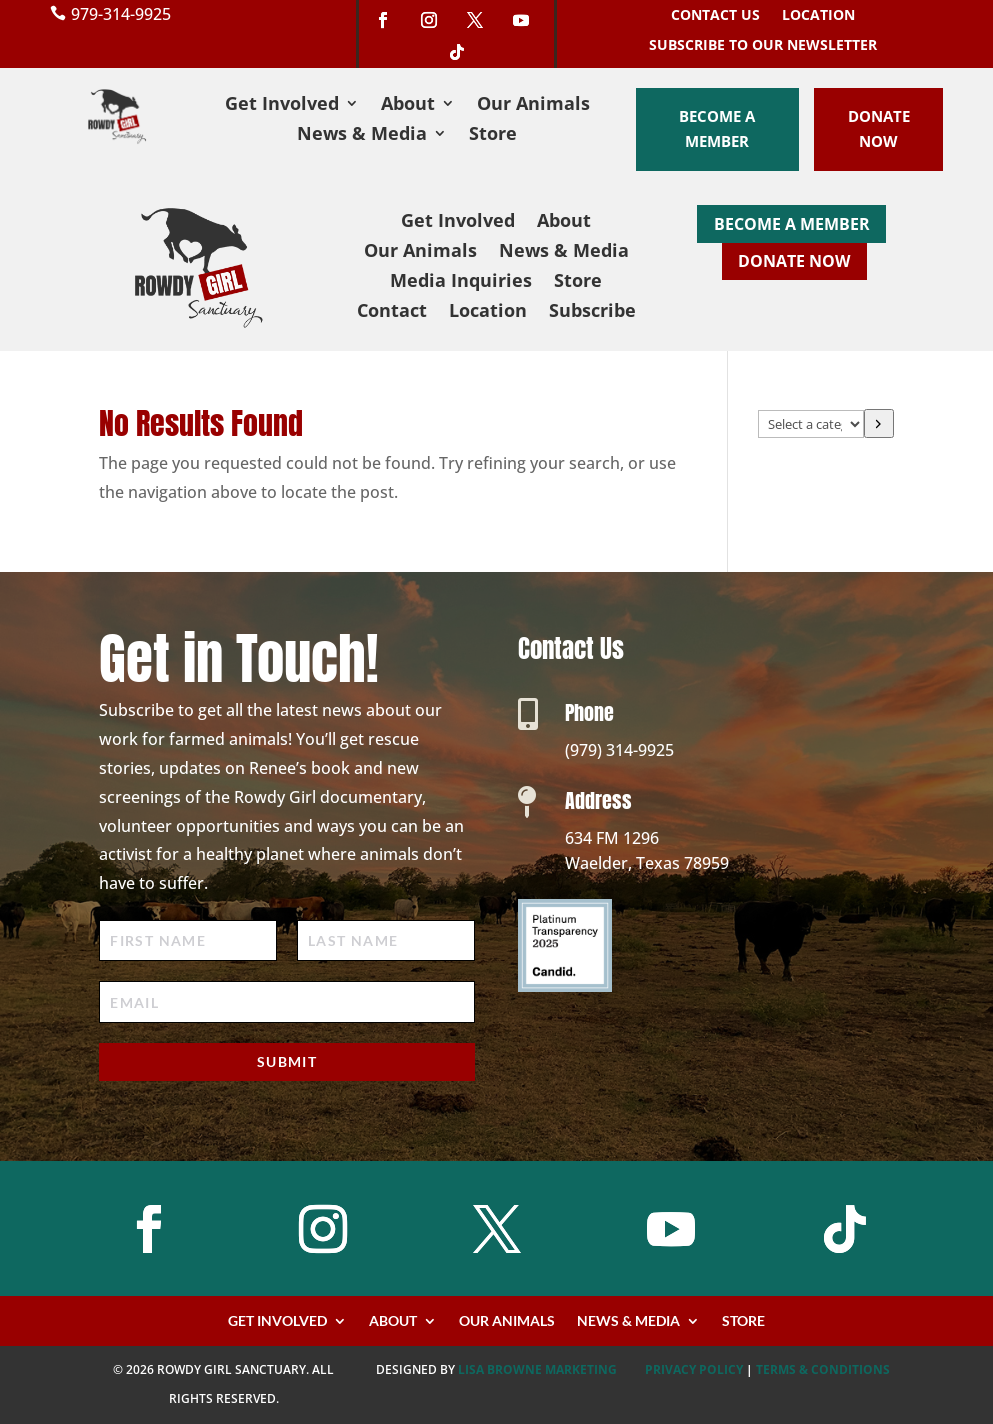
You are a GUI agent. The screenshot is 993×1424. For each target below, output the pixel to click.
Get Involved (282, 105)
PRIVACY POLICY (694, 1369)
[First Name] (188, 940)
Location (818, 16)
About (408, 105)
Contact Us (715, 16)
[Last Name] (386, 940)
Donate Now (879, 129)
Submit (287, 1061)
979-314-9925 (121, 14)
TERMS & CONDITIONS (823, 1369)
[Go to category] (879, 423)
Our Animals (533, 105)
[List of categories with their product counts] (811, 424)
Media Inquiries (461, 282)
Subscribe (592, 312)
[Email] (286, 1001)
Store (493, 135)
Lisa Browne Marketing (537, 1369)
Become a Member (717, 129)
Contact (392, 312)
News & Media (362, 135)
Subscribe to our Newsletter (763, 46)
